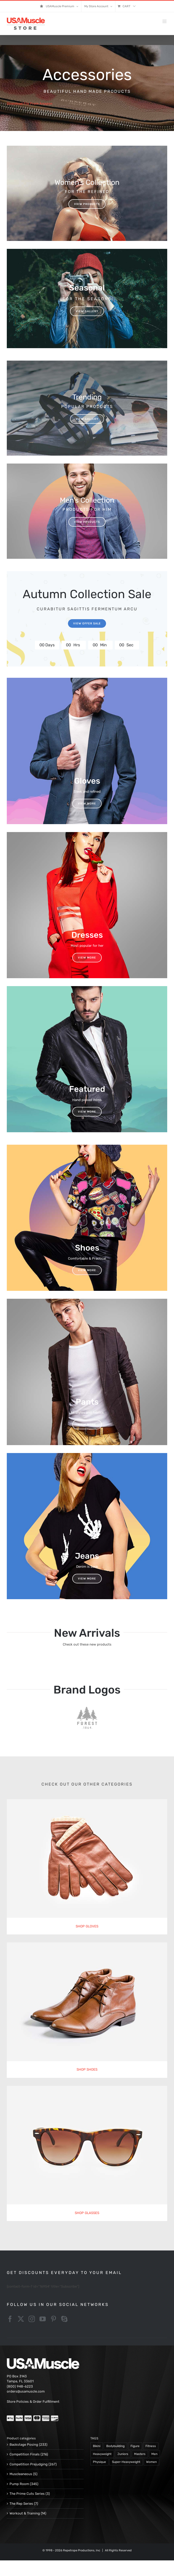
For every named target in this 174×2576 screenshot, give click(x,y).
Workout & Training (25, 2513)
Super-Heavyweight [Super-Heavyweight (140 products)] (126, 2462)
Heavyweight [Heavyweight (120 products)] (102, 2454)
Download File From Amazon (29, 104)
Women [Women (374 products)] (151, 2462)
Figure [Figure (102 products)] (135, 2446)
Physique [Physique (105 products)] (99, 2462)
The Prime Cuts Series (27, 2494)
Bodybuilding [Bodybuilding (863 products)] (115, 2446)
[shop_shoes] (87, 1944)
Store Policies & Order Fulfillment (33, 2402)
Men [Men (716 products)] (154, 2454)
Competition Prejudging (29, 2464)
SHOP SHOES (87, 2069)
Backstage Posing (24, 2445)
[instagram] (32, 2319)
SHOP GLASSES (87, 2213)
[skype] (64, 2319)
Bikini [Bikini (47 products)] (96, 2446)
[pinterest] (53, 2319)
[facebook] (10, 2319)
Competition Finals (25, 2454)
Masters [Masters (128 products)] (139, 2454)
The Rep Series (21, 2504)
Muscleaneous (21, 2474)
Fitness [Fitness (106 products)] (150, 2446)
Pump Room (19, 2484)
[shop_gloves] (87, 1801)
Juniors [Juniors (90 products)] (122, 2454)
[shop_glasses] (87, 2087)
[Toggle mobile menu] (164, 21)
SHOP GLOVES (87, 1926)
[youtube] (42, 2319)
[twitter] (21, 2319)
